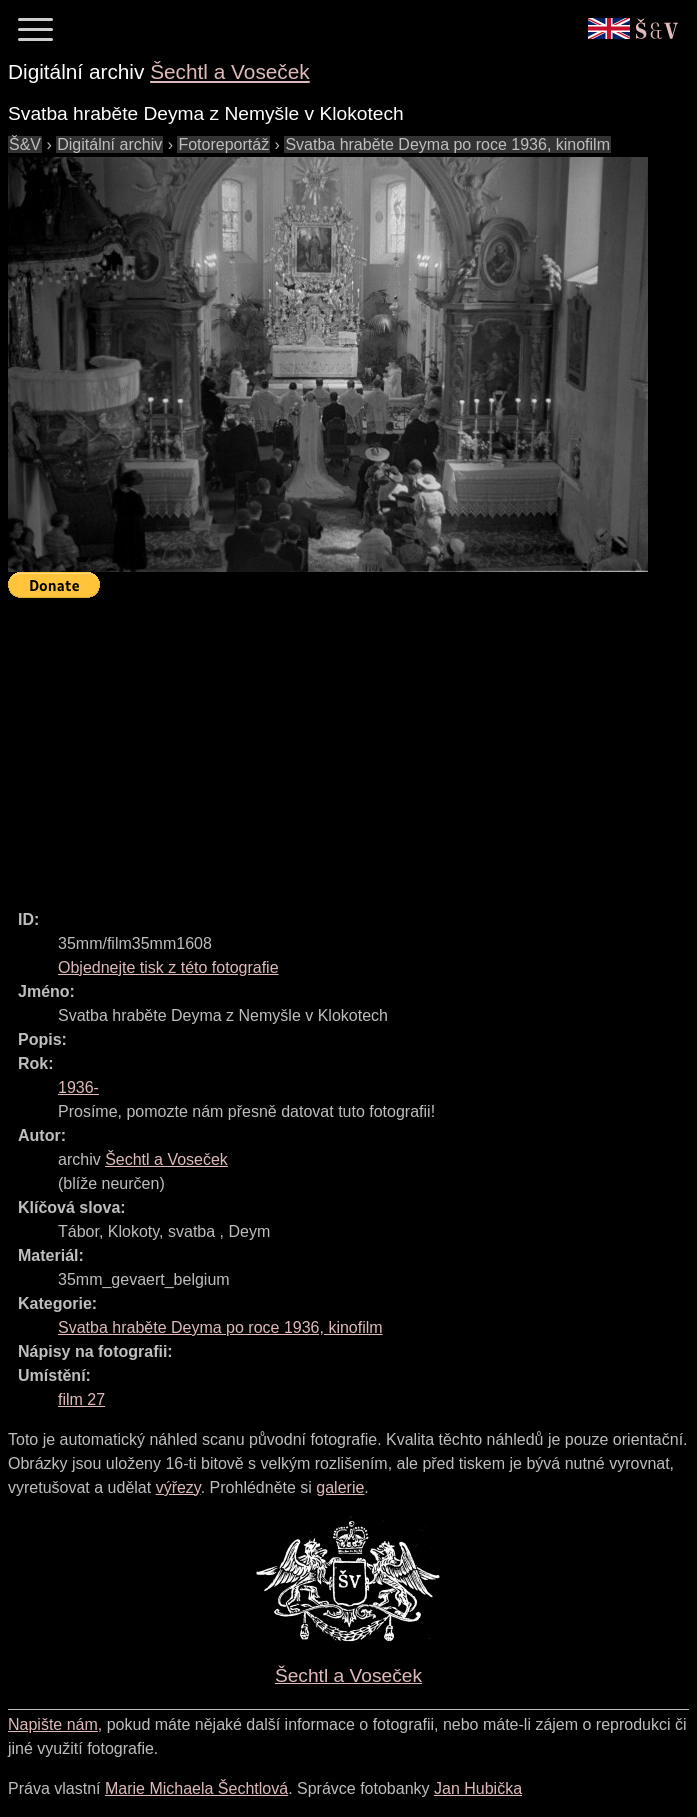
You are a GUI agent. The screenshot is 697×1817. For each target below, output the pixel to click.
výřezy (178, 1487)
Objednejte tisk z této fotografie (168, 967)
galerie (340, 1487)
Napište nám (53, 1724)
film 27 (81, 1399)
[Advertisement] (352, 745)
